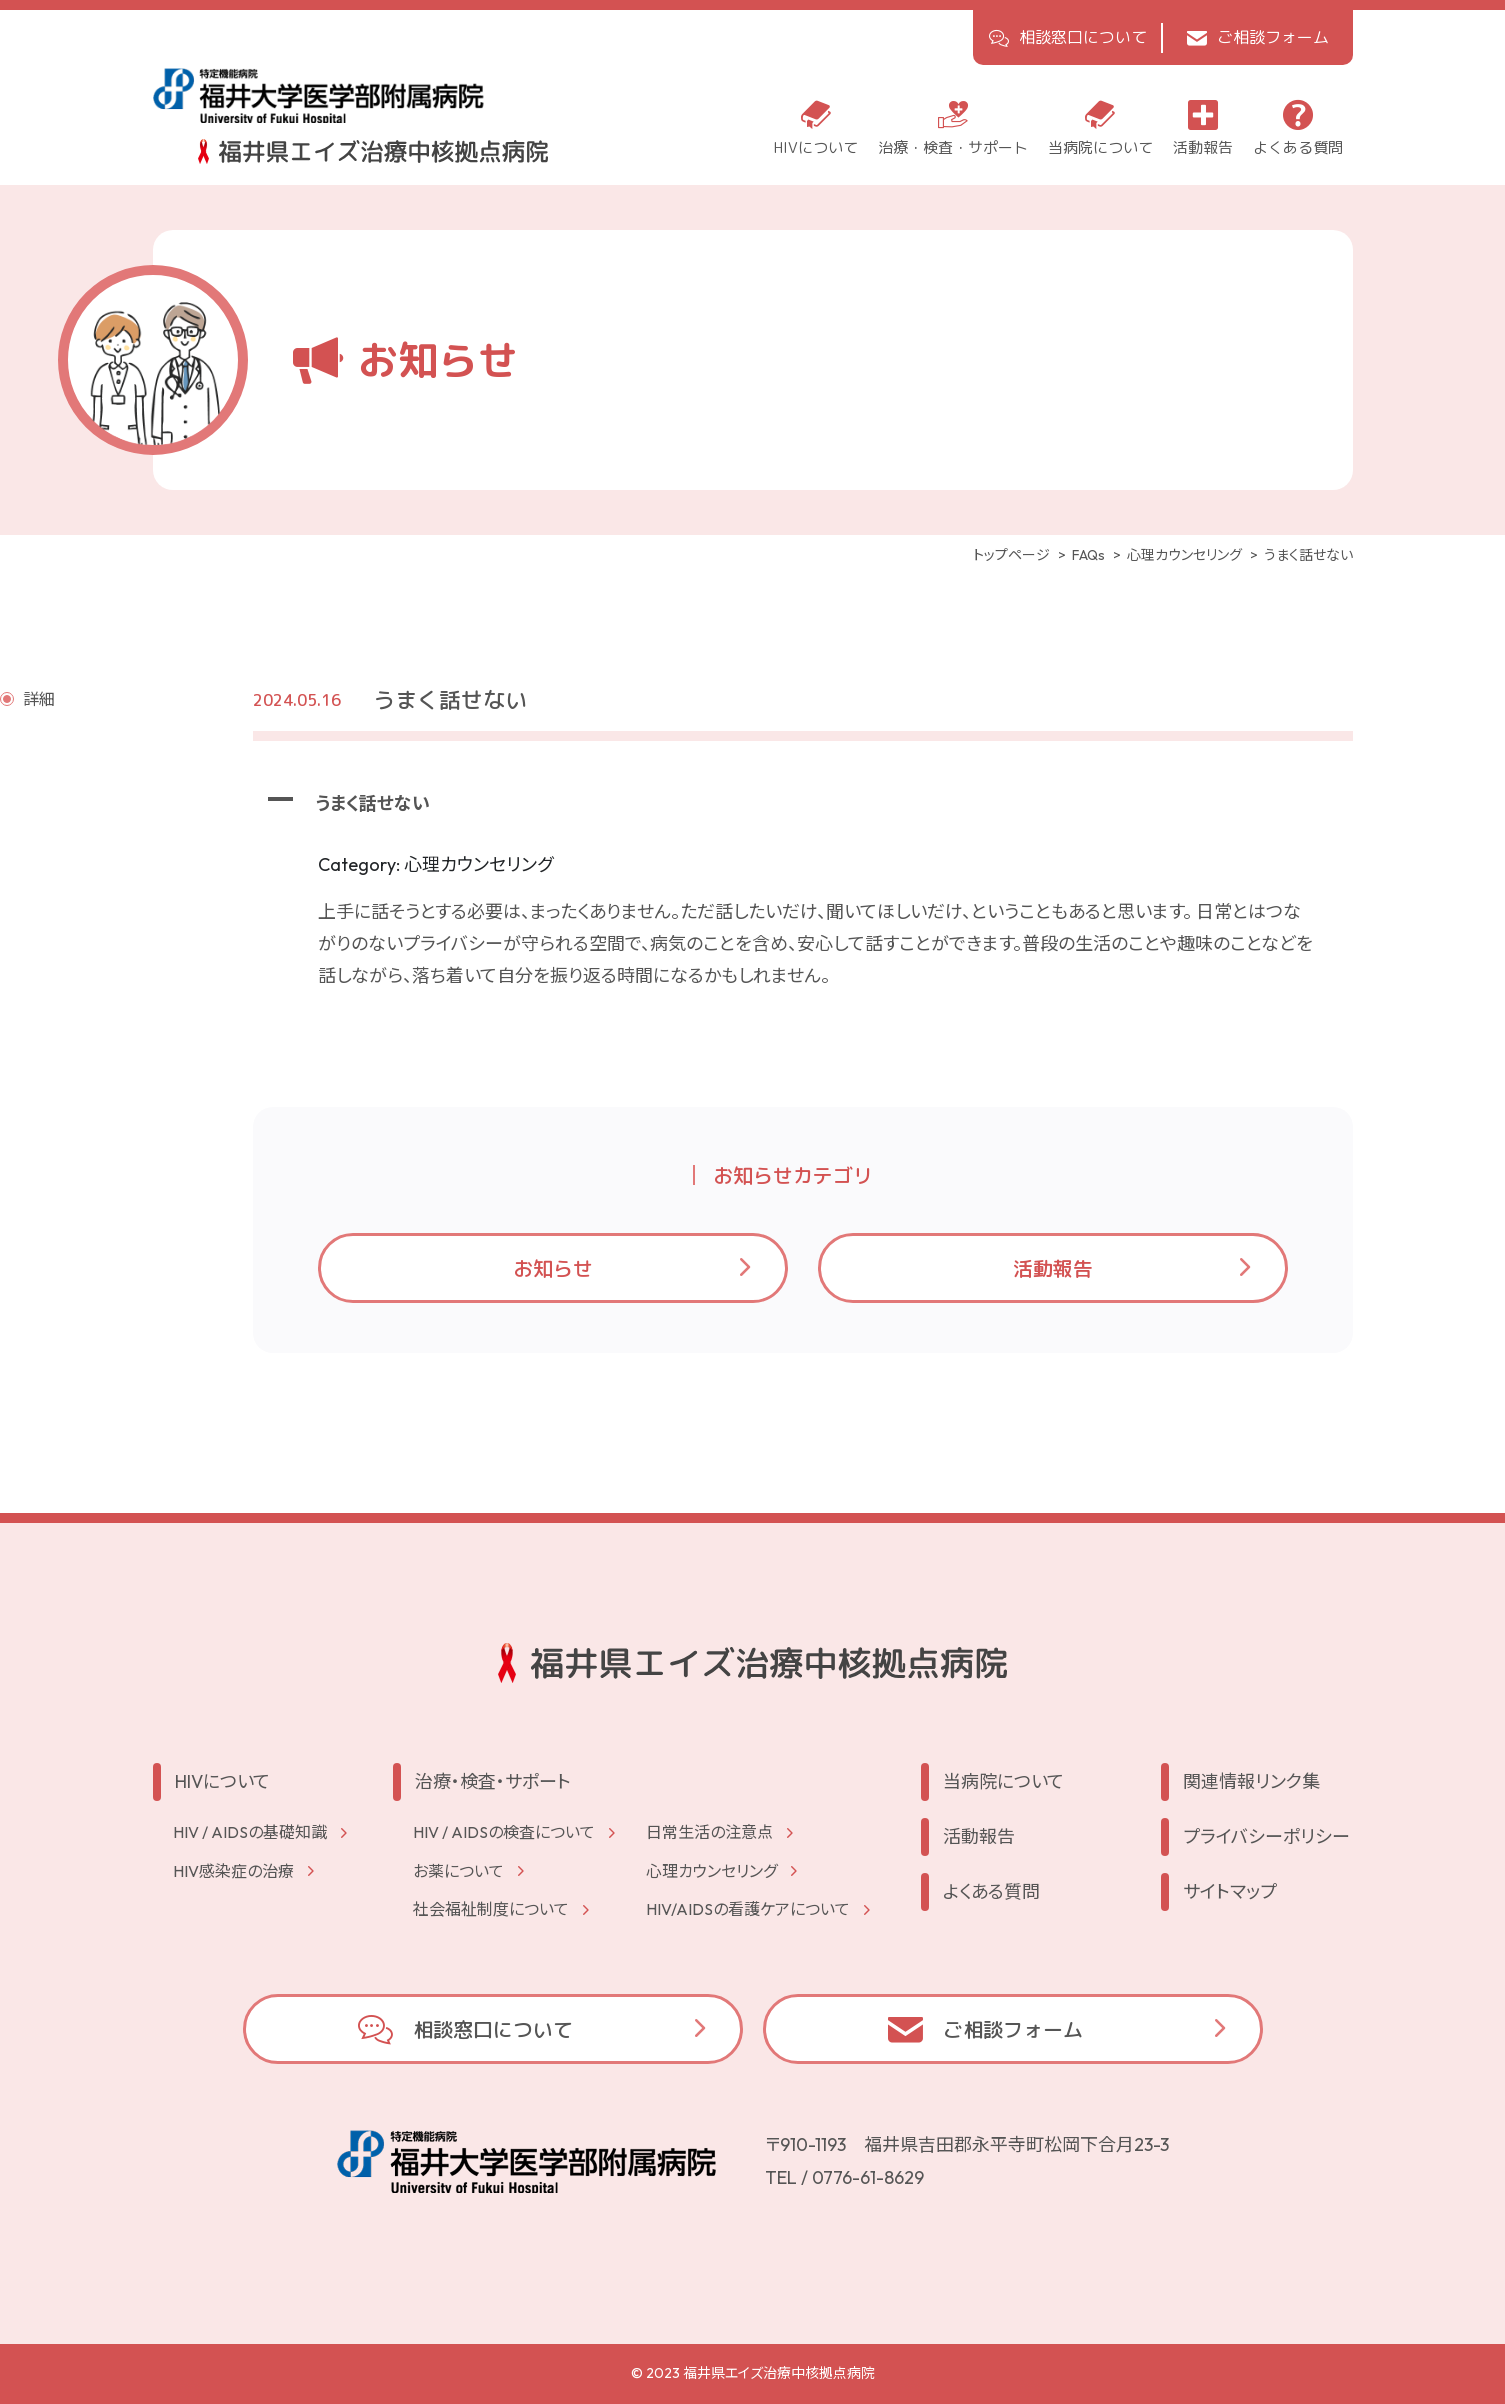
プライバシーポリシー (1266, 1836)
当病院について (1003, 1781)
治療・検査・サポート (493, 1781)
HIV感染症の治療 (233, 1871)
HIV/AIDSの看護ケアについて (748, 1909)
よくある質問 (991, 1891)
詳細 (39, 699)
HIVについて (222, 1781)
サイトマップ (1230, 1891)
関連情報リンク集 (1251, 1781)
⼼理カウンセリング (711, 1871)
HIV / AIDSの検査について (504, 1832)
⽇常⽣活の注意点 (709, 1832)
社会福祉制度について (491, 1909)
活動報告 (1053, 1268)
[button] (803, 804)
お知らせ (553, 1268)
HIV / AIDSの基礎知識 (250, 1832)
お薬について (458, 1871)
